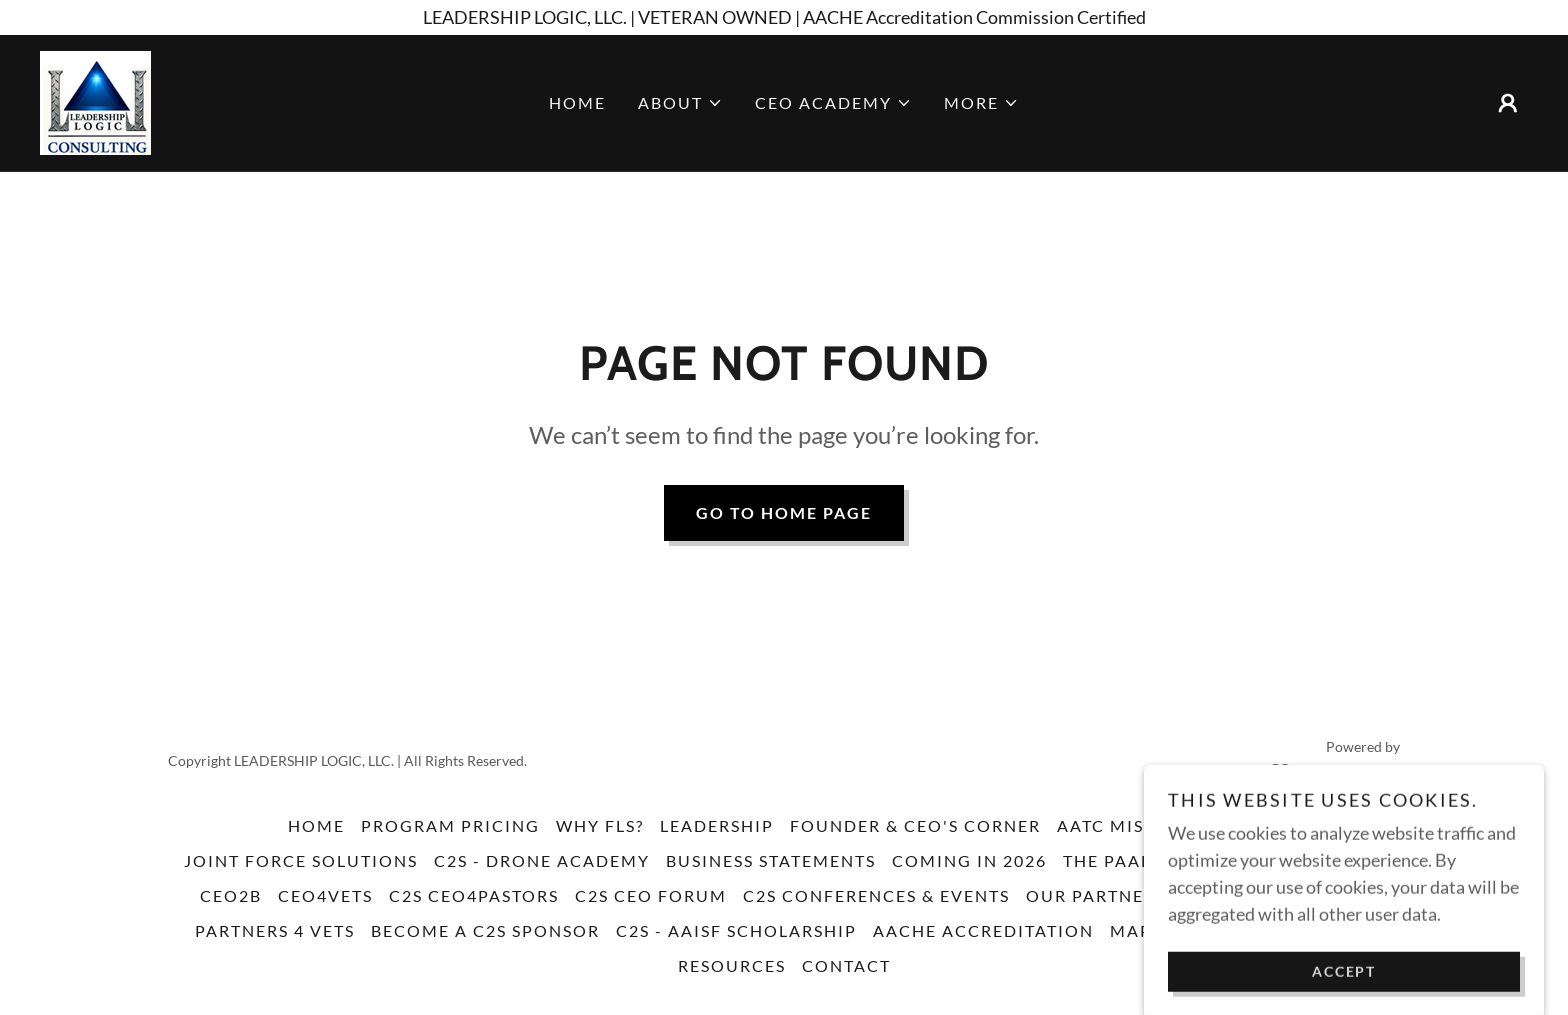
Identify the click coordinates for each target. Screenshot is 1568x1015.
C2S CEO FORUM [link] (651, 895)
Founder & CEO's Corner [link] (915, 825)
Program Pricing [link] (450, 825)
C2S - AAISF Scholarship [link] (736, 930)
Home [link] (577, 102)
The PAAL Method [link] (1150, 860)
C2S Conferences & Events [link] (876, 895)
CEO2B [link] (231, 895)
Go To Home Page (784, 512)
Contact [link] (846, 965)
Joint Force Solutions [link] (301, 860)
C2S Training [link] (1319, 860)
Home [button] (316, 825)
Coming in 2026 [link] (969, 860)
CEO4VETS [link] (325, 895)
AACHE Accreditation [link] (983, 930)
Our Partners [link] (1096, 895)
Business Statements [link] (771, 860)
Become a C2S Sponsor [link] (485, 930)
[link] (95, 101)
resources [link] (732, 965)
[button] (680, 103)
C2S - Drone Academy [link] (542, 860)
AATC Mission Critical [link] (1169, 825)
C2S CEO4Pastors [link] (474, 895)
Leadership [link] (717, 825)
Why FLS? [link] (600, 825)
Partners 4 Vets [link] (275, 930)
